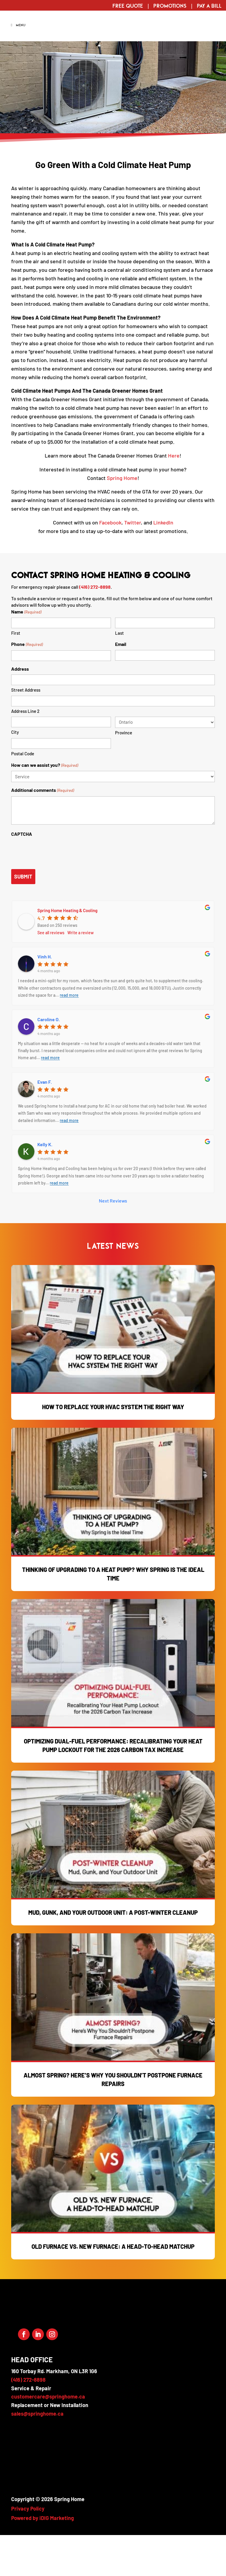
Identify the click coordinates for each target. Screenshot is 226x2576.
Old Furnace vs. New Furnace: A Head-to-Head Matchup (113, 2287)
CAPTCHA (21, 874)
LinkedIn (163, 563)
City (15, 772)
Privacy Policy (27, 2549)
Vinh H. (44, 997)
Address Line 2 (25, 751)
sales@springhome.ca (37, 2454)
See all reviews (50, 973)
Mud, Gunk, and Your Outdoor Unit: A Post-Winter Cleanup (113, 1953)
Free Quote (127, 5)
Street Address (25, 730)
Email (120, 684)
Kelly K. (44, 1185)
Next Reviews (113, 1241)
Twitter (132, 563)
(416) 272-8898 (95, 627)
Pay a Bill (209, 5)
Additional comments (42, 831)
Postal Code (22, 794)
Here (174, 496)
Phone (26, 685)
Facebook (110, 563)
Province (123, 773)
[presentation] (56, 891)
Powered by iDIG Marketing (42, 2558)
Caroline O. (48, 1060)
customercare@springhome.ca (48, 2437)
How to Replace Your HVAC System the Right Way (113, 1447)
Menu (17, 66)
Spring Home (122, 518)
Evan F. (44, 1122)
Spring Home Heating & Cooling (67, 951)
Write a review (80, 973)
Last (119, 673)
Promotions (170, 5)
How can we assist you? (44, 806)
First (15, 673)
